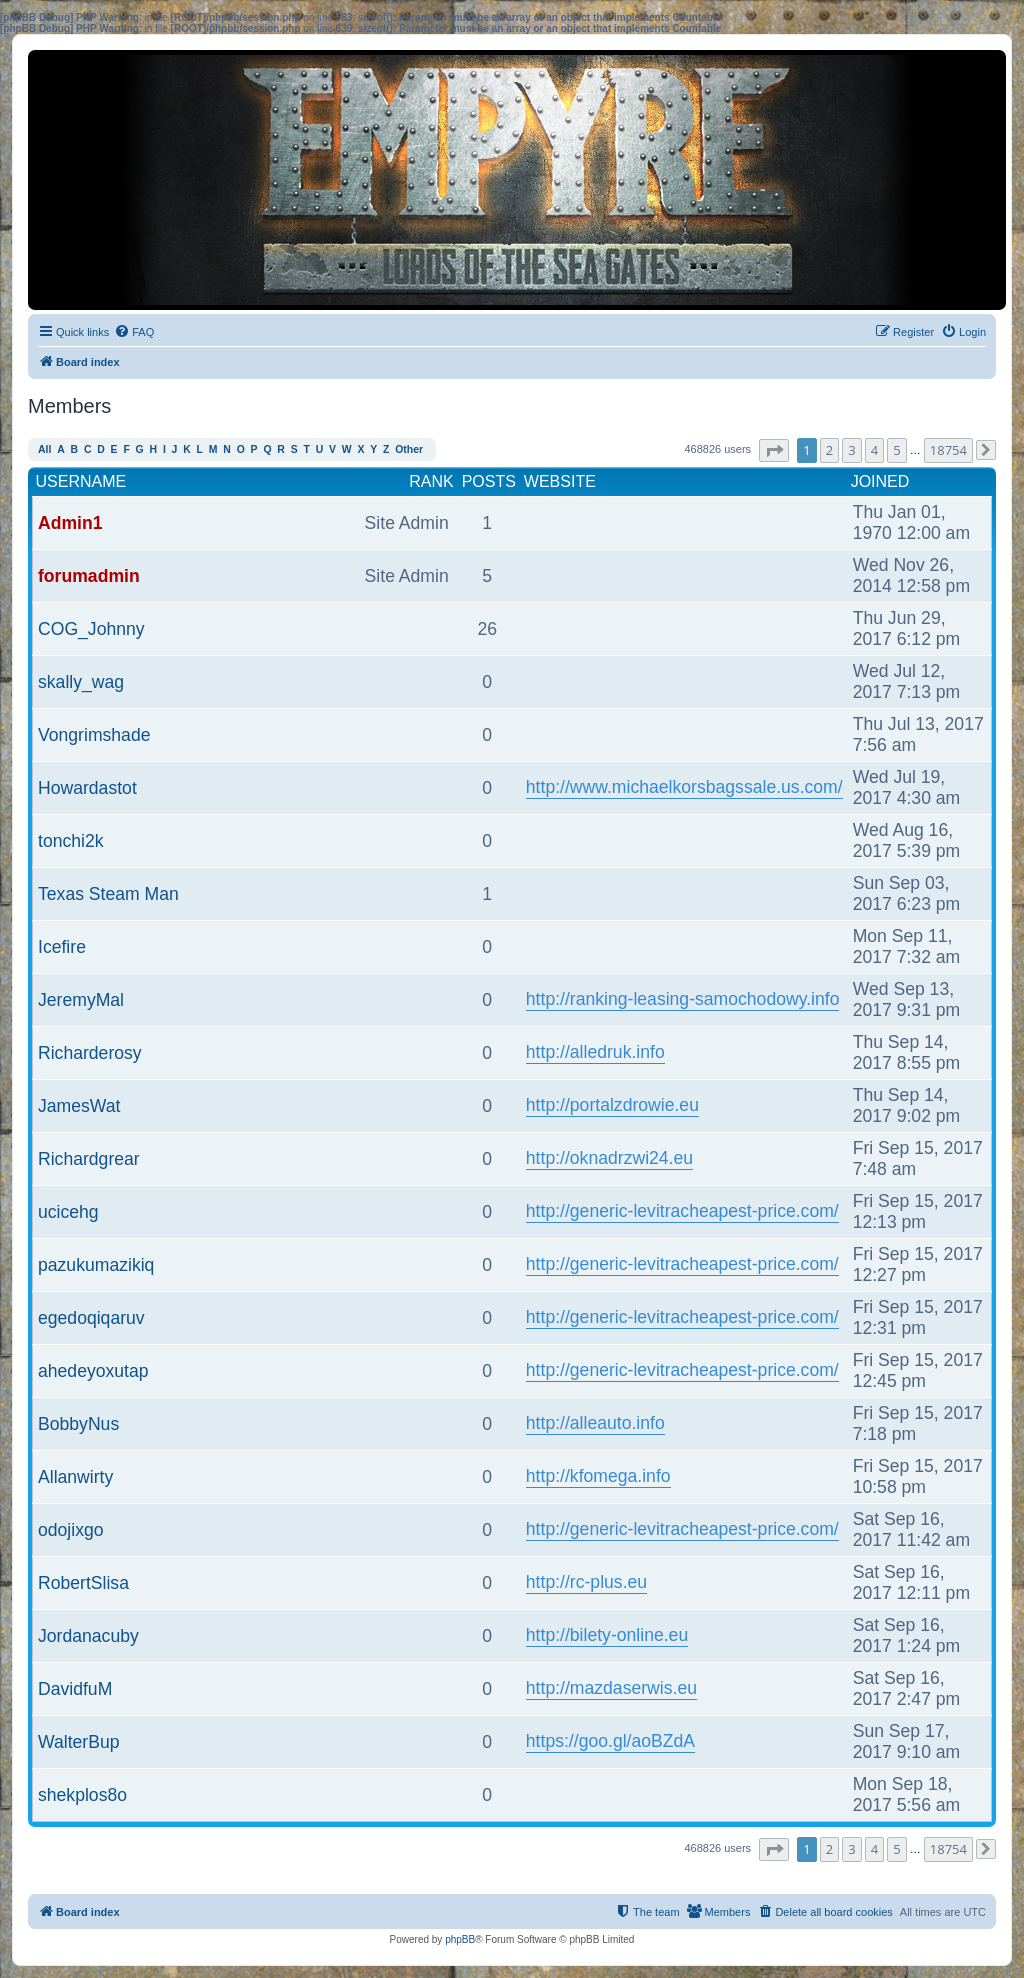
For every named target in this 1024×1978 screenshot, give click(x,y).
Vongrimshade (94, 735)
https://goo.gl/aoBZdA (610, 1741)
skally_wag (81, 682)
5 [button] (896, 450)
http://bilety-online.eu (607, 1635)
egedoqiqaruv (91, 1318)
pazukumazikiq (96, 1265)
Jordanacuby (88, 1636)
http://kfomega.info (598, 1476)
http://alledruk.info (595, 1052)
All (44, 449)
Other (409, 449)
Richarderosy (90, 1053)
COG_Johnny (91, 629)
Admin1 (70, 523)
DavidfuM (75, 1689)
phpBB (460, 1939)
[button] (774, 450)
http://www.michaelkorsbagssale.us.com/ (684, 787)
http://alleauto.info (595, 1423)
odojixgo (71, 1530)
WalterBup (78, 1742)
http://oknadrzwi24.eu (609, 1158)
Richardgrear (89, 1159)
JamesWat (79, 1106)
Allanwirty (75, 1477)
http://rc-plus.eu (586, 1582)
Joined (880, 481)
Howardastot (87, 788)
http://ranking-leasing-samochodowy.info (683, 999)
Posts (489, 481)
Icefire (62, 947)
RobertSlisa (83, 1583)
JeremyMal (81, 1000)
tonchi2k (71, 841)
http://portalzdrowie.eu (612, 1105)
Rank (431, 481)
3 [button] (851, 450)
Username (81, 481)
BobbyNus (78, 1424)
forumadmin (89, 576)
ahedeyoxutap (93, 1371)
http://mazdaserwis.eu (611, 1688)
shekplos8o (82, 1795)
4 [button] (874, 450)
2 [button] (829, 450)
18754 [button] (948, 450)
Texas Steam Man (108, 894)
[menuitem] (134, 332)
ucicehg (68, 1212)
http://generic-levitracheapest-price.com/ (682, 1211)
